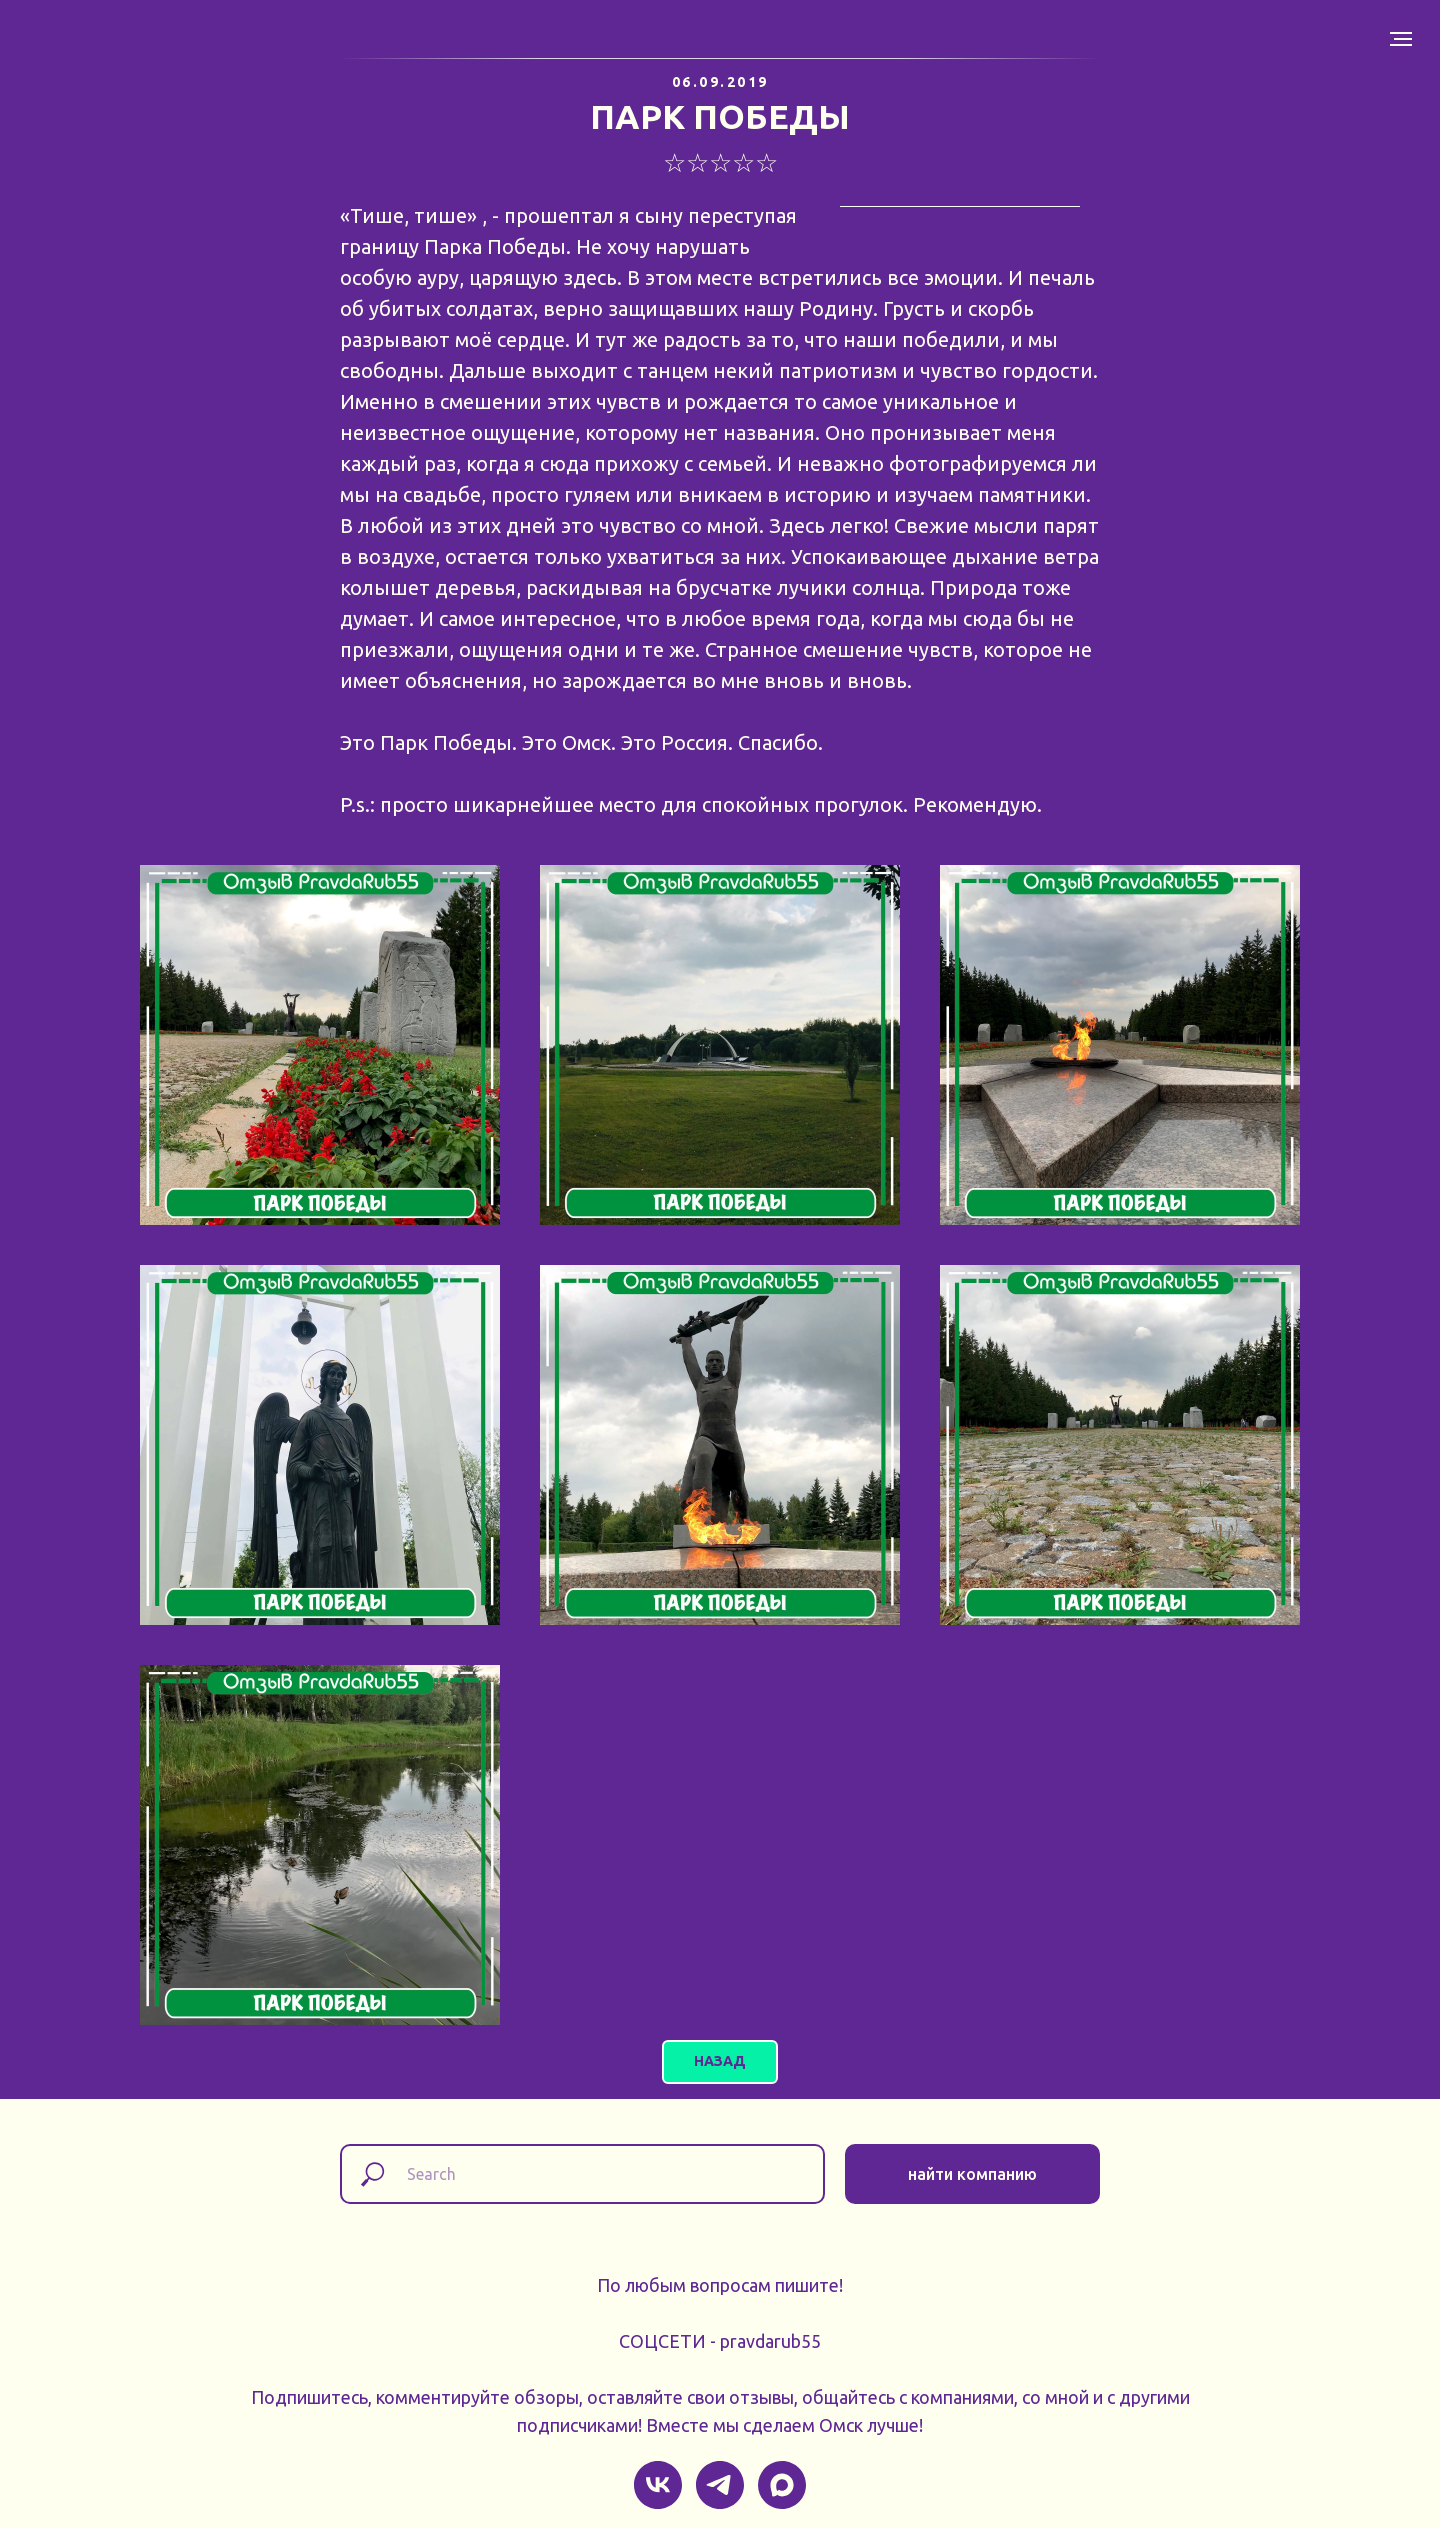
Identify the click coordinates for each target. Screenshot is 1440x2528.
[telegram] (720, 2485)
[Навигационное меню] (1401, 39)
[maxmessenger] (782, 2485)
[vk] (658, 2485)
